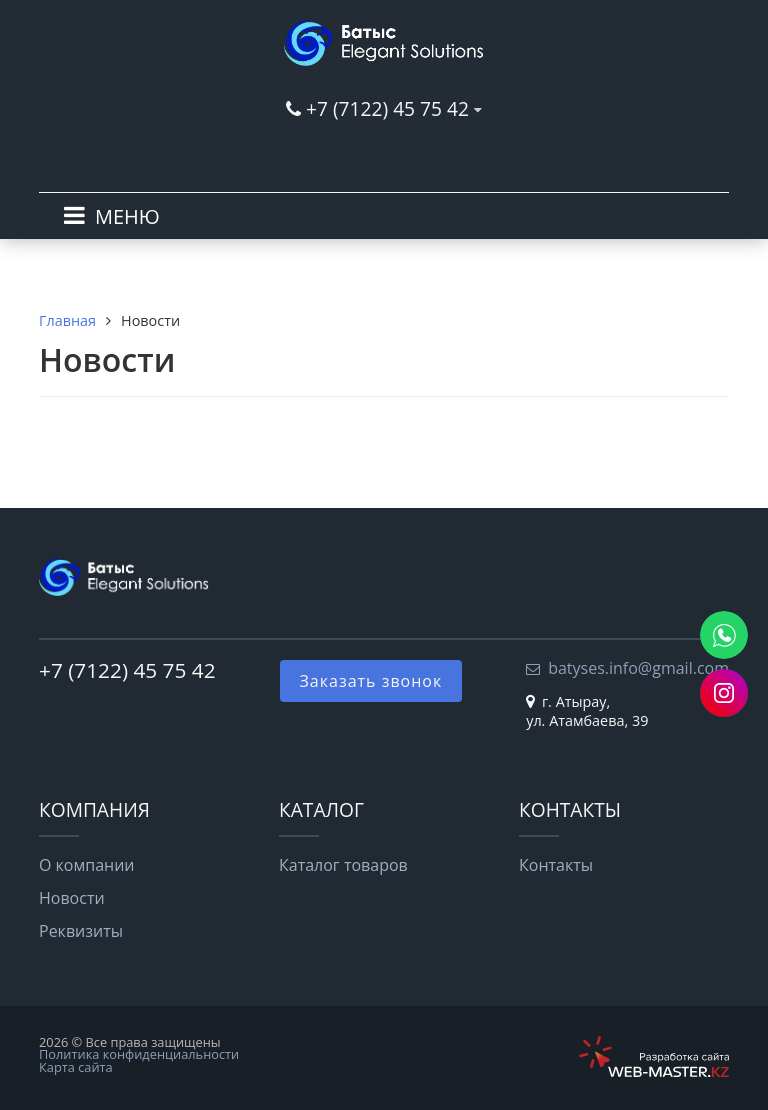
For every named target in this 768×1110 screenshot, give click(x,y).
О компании (87, 865)
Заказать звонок (371, 681)
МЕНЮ (127, 216)
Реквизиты (81, 931)
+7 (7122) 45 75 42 (387, 108)
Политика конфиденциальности (139, 1054)
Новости (72, 898)
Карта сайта (76, 1067)
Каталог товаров (343, 865)
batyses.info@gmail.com (638, 668)
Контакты (556, 865)
